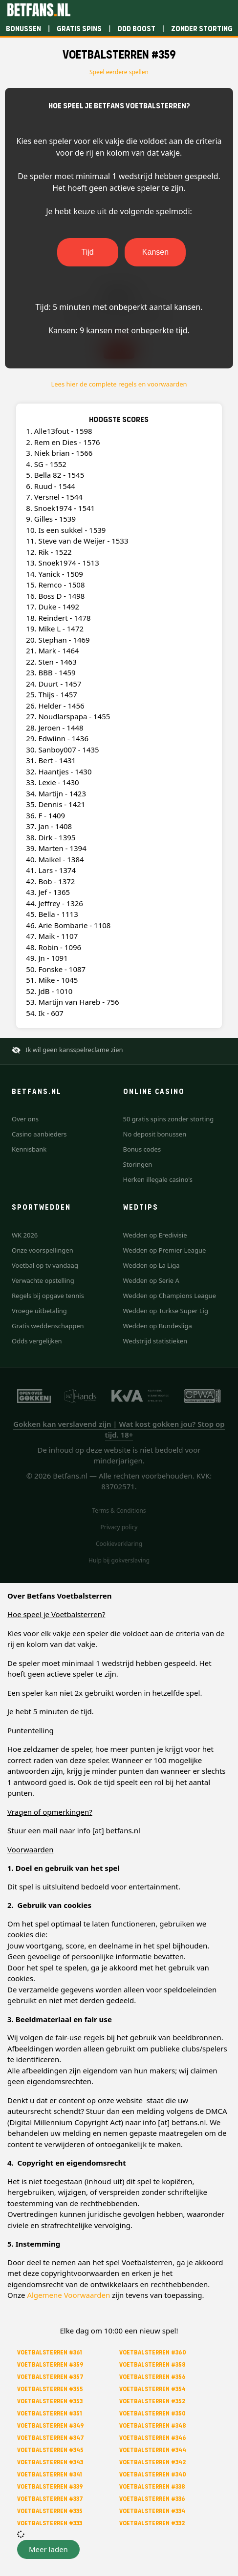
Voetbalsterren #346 (152, 2438)
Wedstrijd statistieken (155, 1341)
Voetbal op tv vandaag (45, 1265)
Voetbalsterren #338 (152, 2486)
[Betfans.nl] (38, 10)
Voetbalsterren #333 (49, 2523)
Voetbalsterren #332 (152, 2523)
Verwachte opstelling (43, 1280)
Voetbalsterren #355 (50, 2389)
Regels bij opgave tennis (48, 1295)
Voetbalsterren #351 (49, 2413)
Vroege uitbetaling (39, 1310)
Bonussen (23, 29)
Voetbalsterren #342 (152, 2462)
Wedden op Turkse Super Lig (165, 1310)
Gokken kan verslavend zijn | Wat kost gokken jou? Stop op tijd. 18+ (118, 1429)
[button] (48, 2549)
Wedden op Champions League (169, 1295)
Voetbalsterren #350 (152, 2413)
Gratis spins (79, 29)
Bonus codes (142, 1149)
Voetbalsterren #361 (49, 2352)
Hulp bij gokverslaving (119, 1560)
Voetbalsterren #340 (152, 2474)
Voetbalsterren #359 (50, 2364)
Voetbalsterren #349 (50, 2425)
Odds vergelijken (37, 1341)
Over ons (25, 1119)
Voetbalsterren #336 (152, 2499)
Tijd (87, 252)
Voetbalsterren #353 (50, 2401)
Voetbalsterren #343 (50, 2462)
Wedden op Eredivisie (155, 1235)
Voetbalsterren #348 (152, 2425)
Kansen (155, 252)
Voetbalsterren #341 (49, 2474)
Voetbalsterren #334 (152, 2511)
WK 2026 (25, 1235)
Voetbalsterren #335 (50, 2511)
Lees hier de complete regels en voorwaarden (119, 384)
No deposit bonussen (155, 1134)
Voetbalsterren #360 (152, 2352)
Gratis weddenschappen (48, 1325)
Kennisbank (29, 1149)
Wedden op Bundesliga (157, 1325)
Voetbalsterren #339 (50, 2486)
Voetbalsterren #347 (50, 2438)
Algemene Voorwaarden (68, 2295)
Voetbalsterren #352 (152, 2401)
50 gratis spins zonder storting (168, 1119)
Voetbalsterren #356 (152, 2377)
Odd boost (136, 29)
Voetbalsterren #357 (50, 2377)
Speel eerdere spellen (119, 72)
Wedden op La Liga (151, 1265)
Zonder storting (202, 29)
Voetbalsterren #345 (50, 2450)
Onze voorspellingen (42, 1250)
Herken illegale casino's (158, 1179)
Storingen (137, 1164)
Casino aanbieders (39, 1134)
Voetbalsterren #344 (152, 2450)
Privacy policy (119, 1527)
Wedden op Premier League (164, 1250)
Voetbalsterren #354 (152, 2389)
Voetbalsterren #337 (50, 2499)
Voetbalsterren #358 (152, 2364)
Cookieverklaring (119, 1544)
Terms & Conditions (119, 1510)
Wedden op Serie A (151, 1280)
